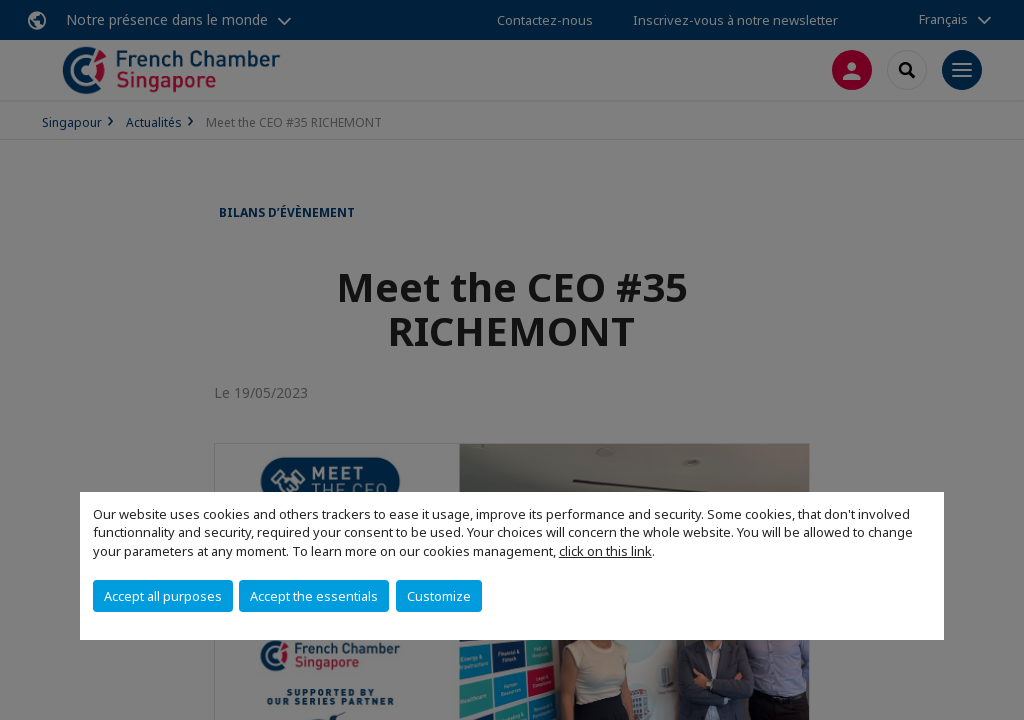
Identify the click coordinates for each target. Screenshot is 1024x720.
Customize (439, 596)
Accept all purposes (163, 596)
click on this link (605, 551)
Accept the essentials (314, 596)
